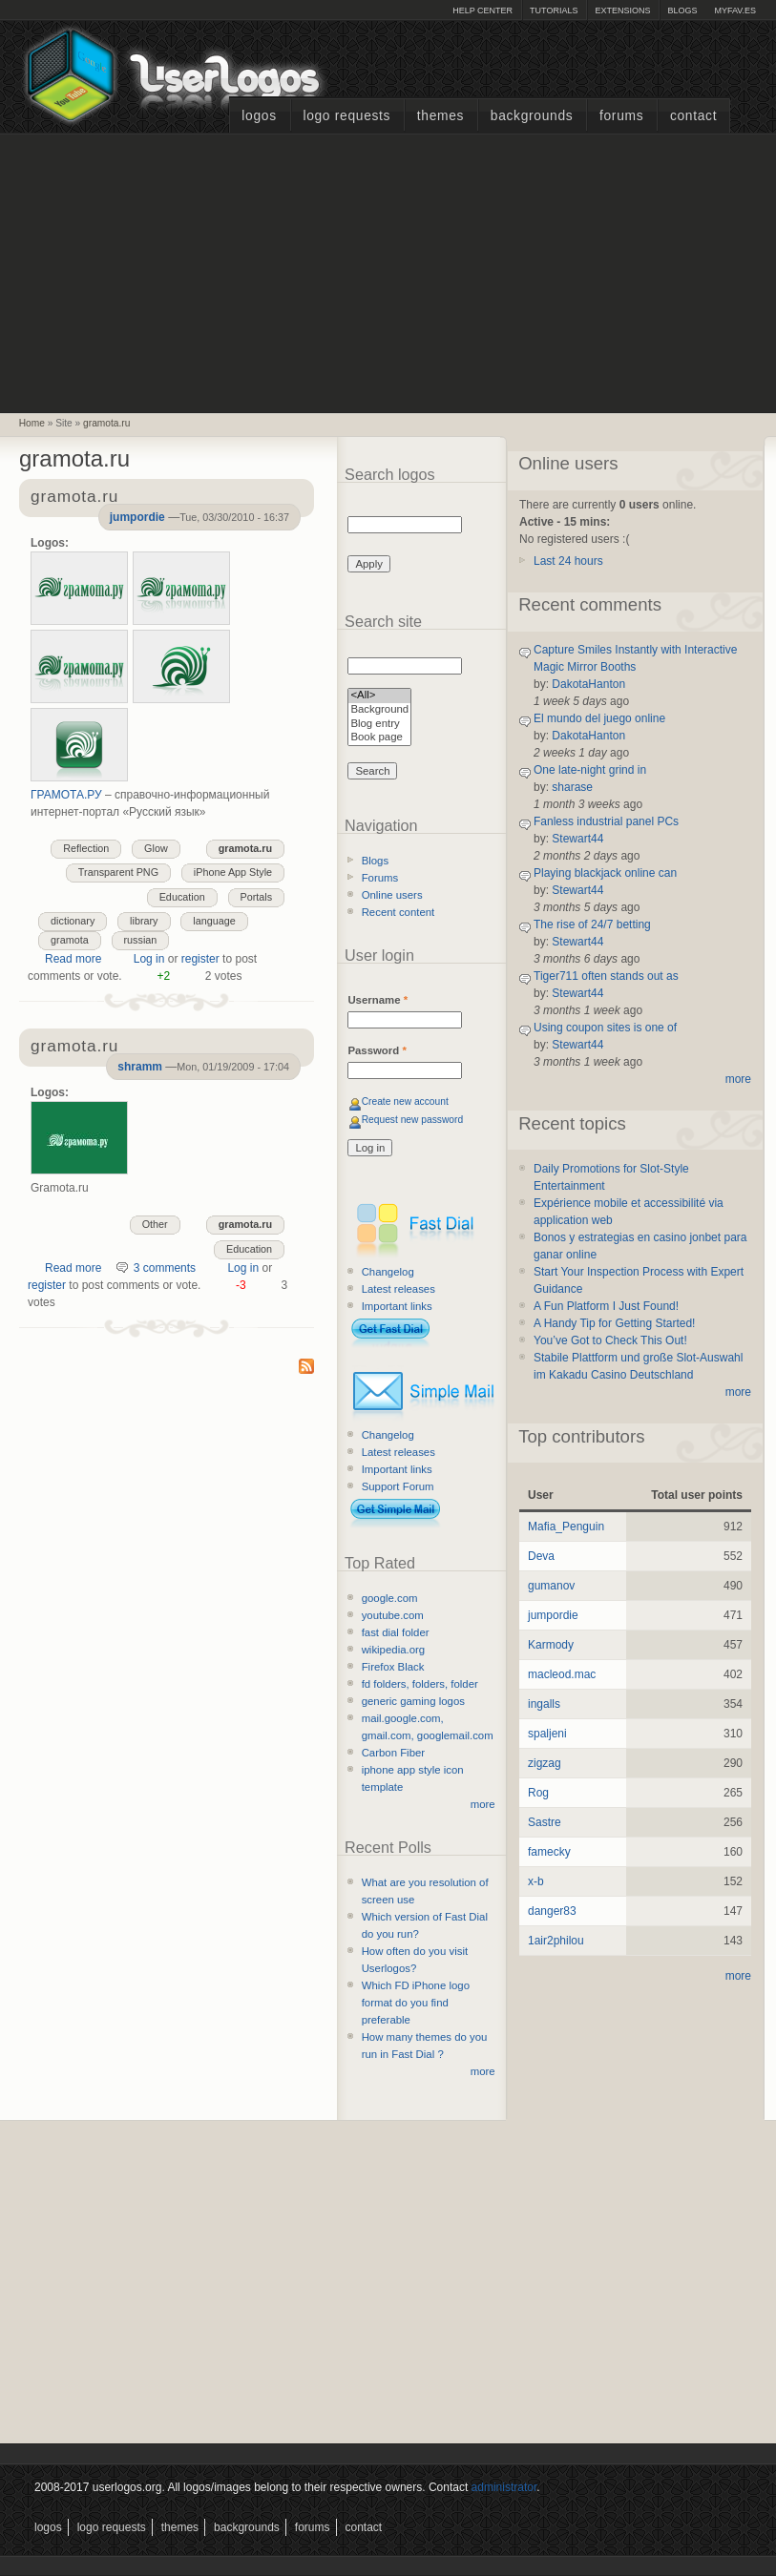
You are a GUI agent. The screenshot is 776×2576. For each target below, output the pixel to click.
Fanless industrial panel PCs (606, 821)
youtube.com (393, 1615)
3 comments (165, 1268)
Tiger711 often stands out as (606, 976)
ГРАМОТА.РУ (66, 794)
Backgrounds (532, 116)
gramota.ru (106, 423)
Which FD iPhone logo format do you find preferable (416, 2002)
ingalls (544, 1704)
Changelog (388, 1272)
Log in (149, 959)
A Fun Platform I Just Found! (606, 1306)
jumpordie (137, 517)
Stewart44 (577, 838)
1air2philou (556, 1940)
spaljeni (547, 1733)
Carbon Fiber (393, 1752)
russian (140, 939)
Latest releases (398, 1289)
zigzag (544, 1763)
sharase (572, 787)
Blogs (682, 10)
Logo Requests (346, 116)
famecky (549, 1852)
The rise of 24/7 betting (592, 924)
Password (376, 1050)
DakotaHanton (588, 684)
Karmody (551, 1645)
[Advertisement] (388, 271)
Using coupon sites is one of (605, 1027)
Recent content (398, 912)
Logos (258, 116)
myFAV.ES (735, 10)
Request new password (413, 1119)
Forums (621, 116)
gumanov (551, 1585)
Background (379, 710)
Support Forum (398, 1486)
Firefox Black (393, 1666)
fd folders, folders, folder (420, 1684)
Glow (156, 848)
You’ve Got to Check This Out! (610, 1340)
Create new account (405, 1101)
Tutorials (553, 10)
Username (377, 1000)
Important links (397, 1306)
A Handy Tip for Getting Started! (614, 1323)
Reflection (86, 848)
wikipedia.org (393, 1649)
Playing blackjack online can (605, 873)
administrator (504, 2487)
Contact (693, 116)
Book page (379, 738)
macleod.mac (562, 1674)
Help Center (482, 10)
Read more (73, 959)
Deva (541, 1556)
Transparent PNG (118, 872)
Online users (392, 895)
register (200, 959)
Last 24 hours (568, 561)
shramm (139, 1066)
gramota (70, 939)
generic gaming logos (413, 1701)
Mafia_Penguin (566, 1526)
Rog (538, 1792)
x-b (536, 1881)
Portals (257, 897)
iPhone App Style (233, 872)
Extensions (622, 10)
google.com (390, 1598)
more (483, 1804)
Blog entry (379, 724)
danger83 (552, 1911)
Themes (440, 116)
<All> (379, 696)
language (214, 920)
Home (32, 423)
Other (155, 1224)
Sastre (544, 1822)
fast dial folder (396, 1632)
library (143, 920)
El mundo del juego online (599, 718)
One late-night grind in (590, 770)
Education (182, 897)
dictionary (72, 920)
